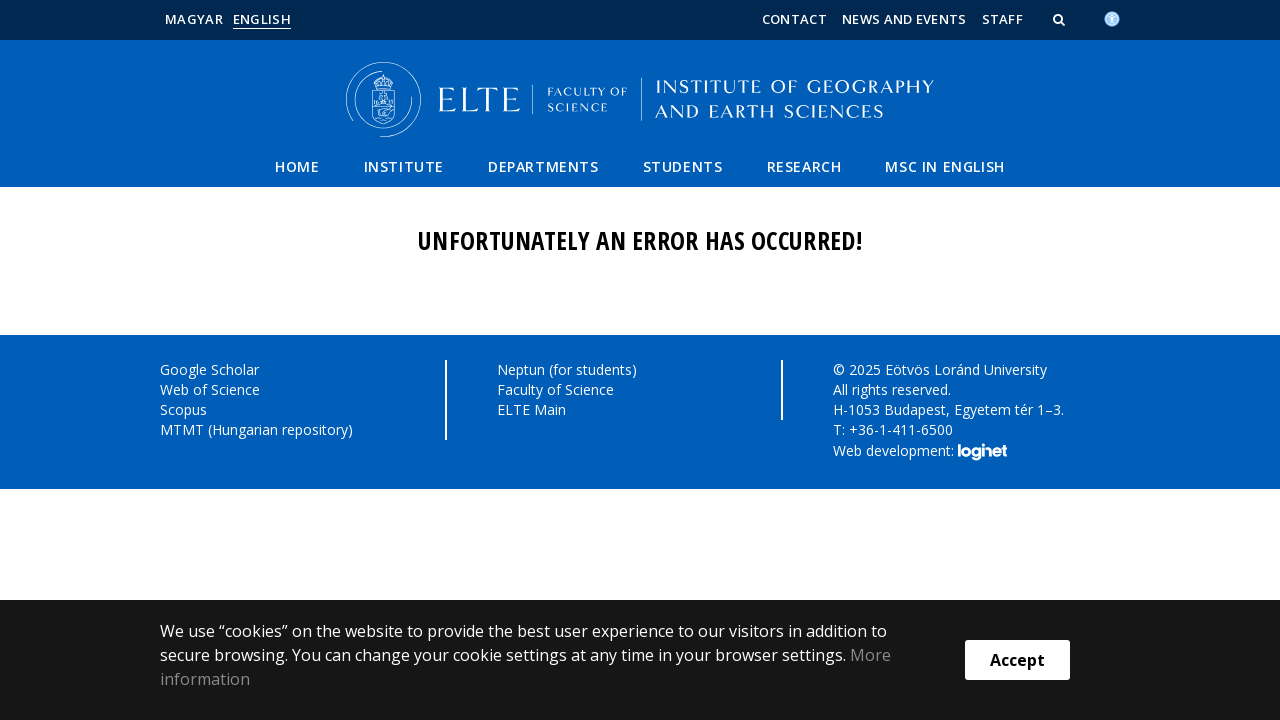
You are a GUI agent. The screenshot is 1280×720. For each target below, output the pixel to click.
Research (804, 166)
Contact (794, 19)
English (262, 19)
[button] (1061, 19)
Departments (543, 166)
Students (683, 166)
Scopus (183, 409)
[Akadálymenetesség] (1112, 17)
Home (297, 166)
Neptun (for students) (567, 369)
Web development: (919, 452)
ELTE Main (531, 409)
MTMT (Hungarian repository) (256, 429)
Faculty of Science (555, 389)
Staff (1003, 19)
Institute (404, 166)
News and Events (904, 19)
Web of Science (210, 389)
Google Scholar (209, 369)
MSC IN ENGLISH (944, 166)
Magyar (194, 19)
